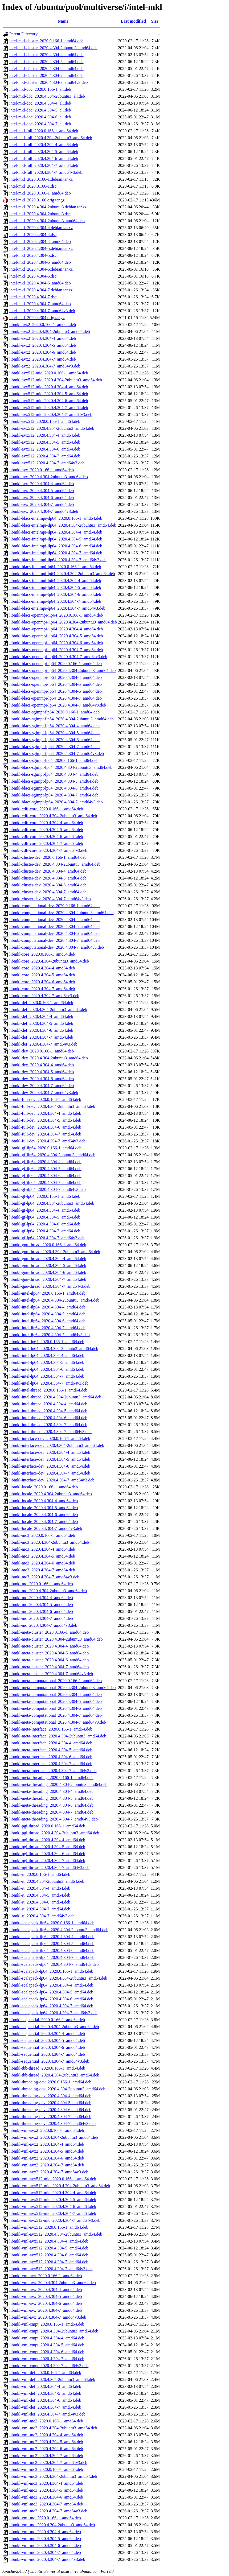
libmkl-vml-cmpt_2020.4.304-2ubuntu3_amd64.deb (53, 2331)
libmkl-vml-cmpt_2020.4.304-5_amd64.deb (46, 2345)
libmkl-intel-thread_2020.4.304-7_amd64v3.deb (50, 1431)
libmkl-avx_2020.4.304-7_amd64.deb (41, 504)
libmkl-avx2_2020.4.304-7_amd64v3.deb (44, 366)
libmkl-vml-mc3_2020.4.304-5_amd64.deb (46, 2490)
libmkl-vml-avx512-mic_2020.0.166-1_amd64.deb (52, 2179)
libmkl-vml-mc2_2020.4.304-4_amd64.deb (46, 2435)
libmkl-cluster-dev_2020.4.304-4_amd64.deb (48, 871)
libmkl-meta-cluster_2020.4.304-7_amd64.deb (49, 1667)
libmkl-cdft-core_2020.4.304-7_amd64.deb (46, 843)
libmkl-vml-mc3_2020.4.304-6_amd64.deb (46, 2497)
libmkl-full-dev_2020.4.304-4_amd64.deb (45, 1113)
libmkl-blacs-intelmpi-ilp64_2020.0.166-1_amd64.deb (55, 518)
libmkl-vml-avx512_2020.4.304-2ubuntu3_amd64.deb (55, 2234)
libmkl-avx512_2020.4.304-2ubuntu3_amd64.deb (51, 428)
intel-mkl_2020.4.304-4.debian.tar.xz (41, 227)
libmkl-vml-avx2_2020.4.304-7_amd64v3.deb (48, 2172)
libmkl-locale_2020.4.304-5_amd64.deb (43, 1507)
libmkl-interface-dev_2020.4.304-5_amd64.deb (49, 1459)
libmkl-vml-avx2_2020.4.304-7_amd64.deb (46, 2165)
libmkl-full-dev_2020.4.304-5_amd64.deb (45, 1120)
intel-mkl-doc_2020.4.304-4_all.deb (40, 103)
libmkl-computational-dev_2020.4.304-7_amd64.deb (54, 940)
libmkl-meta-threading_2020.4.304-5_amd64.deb (51, 1798)
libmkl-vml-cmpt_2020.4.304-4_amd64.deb (46, 2338)
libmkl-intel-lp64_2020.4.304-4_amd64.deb (46, 1355)
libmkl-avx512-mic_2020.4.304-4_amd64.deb (48, 387)
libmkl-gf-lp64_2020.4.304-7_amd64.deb (44, 1231)
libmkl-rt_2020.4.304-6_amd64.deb (39, 1902)
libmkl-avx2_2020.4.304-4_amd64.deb (42, 338)
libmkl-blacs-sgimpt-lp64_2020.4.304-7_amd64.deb (54, 795)
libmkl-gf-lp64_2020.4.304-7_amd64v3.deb (46, 1238)
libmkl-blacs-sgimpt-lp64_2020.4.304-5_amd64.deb (54, 781)
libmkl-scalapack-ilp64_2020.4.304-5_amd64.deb (51, 1943)
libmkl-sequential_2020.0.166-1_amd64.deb (47, 2019)
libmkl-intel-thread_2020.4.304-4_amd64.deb (48, 1404)
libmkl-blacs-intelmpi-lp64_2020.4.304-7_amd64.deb (55, 601)
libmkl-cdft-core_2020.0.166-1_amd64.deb (46, 809)
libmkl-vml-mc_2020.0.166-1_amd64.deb (45, 2518)
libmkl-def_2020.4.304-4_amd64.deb (41, 1016)
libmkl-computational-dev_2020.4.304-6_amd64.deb (54, 933)
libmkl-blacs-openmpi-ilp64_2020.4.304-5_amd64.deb (56, 636)
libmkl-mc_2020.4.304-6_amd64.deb (41, 1611)
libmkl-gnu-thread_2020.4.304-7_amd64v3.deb (49, 1286)
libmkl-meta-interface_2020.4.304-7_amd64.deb (50, 1763)
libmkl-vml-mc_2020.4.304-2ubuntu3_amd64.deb (52, 2525)
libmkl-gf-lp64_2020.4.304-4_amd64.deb (44, 1210)
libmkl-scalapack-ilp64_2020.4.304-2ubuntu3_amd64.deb (58, 1929)
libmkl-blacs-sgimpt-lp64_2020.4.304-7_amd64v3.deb (56, 802)
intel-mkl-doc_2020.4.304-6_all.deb (40, 117)
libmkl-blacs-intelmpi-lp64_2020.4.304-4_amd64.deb (55, 580)
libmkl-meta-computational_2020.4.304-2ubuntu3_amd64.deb (62, 1687)
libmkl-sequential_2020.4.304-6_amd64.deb (47, 2047)
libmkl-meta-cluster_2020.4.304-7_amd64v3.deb (51, 1673)
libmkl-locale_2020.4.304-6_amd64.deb (43, 1514)
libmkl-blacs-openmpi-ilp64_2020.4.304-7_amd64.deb (56, 649)
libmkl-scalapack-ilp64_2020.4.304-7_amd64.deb (51, 1957)
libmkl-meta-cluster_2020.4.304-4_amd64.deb (49, 1646)
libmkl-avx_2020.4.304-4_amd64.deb (41, 483)
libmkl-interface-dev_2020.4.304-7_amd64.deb (49, 1473)
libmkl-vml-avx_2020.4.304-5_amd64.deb (45, 2296)
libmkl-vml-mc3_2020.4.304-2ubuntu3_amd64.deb (53, 2476)
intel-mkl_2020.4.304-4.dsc (32, 234)
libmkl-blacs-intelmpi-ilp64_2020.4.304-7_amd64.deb (55, 553)
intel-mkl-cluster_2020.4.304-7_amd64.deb (46, 75)
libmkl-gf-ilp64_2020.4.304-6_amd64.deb (45, 1175)
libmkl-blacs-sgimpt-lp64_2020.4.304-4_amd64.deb (54, 774)
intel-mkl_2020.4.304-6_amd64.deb (40, 283)
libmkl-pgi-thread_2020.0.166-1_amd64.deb (47, 1826)
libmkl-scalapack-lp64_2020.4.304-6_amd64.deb (51, 1999)
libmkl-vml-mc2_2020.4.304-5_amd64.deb (46, 2441)
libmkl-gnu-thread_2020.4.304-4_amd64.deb (47, 1258)
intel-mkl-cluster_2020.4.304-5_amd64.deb (46, 61)
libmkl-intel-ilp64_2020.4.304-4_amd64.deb (47, 1307)
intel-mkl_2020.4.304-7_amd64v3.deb (42, 310)
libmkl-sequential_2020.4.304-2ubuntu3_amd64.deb (54, 2026)
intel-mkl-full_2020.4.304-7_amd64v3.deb (45, 172)
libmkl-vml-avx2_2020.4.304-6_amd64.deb (46, 2158)
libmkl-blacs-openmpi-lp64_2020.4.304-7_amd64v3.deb (57, 705)
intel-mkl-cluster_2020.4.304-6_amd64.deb (46, 68)
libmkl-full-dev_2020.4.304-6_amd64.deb (45, 1127)
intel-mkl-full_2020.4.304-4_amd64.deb (43, 144)
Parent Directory (23, 34)
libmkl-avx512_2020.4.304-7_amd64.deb (44, 456)
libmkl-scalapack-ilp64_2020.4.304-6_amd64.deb (51, 1950)
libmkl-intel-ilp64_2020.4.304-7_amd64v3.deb (49, 1334)
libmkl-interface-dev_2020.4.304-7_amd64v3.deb (51, 1480)
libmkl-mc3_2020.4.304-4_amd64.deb (42, 1549)
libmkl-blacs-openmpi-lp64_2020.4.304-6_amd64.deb (55, 691)
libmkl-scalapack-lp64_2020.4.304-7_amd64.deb (51, 2006)
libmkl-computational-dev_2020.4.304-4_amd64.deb (54, 919)
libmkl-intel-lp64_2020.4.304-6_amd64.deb (46, 1369)
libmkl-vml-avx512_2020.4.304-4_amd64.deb (48, 2241)
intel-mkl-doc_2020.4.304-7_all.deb (40, 124)
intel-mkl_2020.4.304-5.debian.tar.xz (41, 248)
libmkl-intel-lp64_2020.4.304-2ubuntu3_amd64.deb (53, 1348)
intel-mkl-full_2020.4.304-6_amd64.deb (43, 158)
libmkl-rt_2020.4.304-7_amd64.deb (39, 1909)
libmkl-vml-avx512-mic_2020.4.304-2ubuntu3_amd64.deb (59, 2185)
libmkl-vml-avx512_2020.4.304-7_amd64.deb (48, 2262)
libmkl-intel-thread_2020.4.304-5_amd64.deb (48, 1411)
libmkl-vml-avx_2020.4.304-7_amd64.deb (45, 2310)
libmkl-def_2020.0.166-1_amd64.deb (41, 1002)
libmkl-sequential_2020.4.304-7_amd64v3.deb (49, 2061)
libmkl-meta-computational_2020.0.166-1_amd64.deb (55, 1680)
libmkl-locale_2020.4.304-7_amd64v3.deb (45, 1528)
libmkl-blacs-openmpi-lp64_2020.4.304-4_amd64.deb (55, 677)
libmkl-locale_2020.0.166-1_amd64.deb (43, 1487)
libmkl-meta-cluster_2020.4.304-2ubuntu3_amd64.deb (56, 1639)
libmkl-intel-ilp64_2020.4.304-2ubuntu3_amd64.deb (54, 1300)
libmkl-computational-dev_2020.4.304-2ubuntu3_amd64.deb (61, 912)
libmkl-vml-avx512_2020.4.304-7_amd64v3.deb (50, 2269)
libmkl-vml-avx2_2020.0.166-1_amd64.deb (46, 2130)
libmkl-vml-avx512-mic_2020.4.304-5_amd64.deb (52, 2199)
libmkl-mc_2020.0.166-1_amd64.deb (41, 1584)
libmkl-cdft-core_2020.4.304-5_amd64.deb (46, 829)
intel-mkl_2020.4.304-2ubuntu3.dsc (40, 214)
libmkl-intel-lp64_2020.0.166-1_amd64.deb (46, 1341)
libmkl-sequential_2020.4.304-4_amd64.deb (47, 2033)
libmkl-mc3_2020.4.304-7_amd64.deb (42, 1570)
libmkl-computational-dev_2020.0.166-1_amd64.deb (54, 905)
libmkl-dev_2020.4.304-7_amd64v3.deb (43, 1092)
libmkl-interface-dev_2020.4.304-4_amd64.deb (49, 1452)
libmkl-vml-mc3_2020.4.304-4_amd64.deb (46, 2483)
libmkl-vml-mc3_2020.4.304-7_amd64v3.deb (48, 2511)
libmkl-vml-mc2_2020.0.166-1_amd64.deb (46, 2421)
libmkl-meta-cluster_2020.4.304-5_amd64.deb (49, 1653)
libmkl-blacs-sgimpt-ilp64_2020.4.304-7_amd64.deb (54, 746)
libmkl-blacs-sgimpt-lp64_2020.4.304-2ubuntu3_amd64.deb (60, 767)
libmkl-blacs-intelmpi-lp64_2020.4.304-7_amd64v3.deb (57, 608)
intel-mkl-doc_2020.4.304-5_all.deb (40, 110)
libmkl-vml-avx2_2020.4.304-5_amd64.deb (46, 2151)
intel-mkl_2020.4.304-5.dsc (32, 255)
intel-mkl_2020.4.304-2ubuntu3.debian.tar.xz (48, 207)
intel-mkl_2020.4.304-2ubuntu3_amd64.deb (47, 220)
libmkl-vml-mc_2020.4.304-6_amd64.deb (45, 2545)
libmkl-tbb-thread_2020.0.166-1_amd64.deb (47, 2068)
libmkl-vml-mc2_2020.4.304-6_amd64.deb (46, 2448)
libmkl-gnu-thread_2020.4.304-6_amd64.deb (47, 1272)
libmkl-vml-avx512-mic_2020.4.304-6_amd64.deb (52, 2206)
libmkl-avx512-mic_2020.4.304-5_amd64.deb (48, 393)
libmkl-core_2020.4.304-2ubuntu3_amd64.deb (49, 961)
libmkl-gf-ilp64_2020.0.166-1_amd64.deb (45, 1148)
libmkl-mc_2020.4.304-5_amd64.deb (41, 1604)
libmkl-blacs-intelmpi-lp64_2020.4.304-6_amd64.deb (55, 594)
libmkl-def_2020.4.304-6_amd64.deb (41, 1030)
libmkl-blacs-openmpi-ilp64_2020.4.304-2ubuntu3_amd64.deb (63, 622)
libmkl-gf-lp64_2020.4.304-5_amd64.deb (44, 1217)
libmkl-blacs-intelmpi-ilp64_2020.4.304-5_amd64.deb (55, 539)
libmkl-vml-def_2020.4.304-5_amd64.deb (45, 2393)
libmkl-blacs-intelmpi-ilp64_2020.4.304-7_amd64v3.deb (58, 560)
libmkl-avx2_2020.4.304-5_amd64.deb (42, 345)
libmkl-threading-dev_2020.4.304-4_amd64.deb (50, 2096)
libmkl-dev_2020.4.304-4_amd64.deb (41, 1065)
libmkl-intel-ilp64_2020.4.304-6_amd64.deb (47, 1321)
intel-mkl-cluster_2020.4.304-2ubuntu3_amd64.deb (53, 48)
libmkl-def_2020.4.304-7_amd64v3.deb (43, 1044)
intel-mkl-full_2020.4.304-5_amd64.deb (43, 151)
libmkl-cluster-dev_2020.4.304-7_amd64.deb (48, 892)
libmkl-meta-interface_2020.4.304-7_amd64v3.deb (52, 1770)
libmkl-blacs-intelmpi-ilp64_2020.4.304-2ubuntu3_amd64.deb (62, 525)
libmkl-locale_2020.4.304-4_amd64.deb (43, 1500)
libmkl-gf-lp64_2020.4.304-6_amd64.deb (44, 1224)
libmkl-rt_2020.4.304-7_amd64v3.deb (42, 1916)
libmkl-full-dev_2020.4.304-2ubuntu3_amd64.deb (52, 1106)
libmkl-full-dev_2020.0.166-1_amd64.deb (45, 1099)
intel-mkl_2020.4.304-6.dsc (32, 276)
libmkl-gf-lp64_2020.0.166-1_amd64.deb (44, 1196)
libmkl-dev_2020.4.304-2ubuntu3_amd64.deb (48, 1058)
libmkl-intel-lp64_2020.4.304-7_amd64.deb (46, 1376)
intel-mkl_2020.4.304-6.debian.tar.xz (41, 269)
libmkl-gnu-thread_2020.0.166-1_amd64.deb (47, 1244)
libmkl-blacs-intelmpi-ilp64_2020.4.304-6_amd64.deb (55, 546)
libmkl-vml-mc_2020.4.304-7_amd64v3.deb (47, 2559)
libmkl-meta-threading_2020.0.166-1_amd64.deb (51, 1777)
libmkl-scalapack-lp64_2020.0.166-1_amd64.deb (51, 1971)
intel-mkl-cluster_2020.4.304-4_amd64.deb (46, 54)
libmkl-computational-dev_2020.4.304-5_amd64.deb (54, 926)
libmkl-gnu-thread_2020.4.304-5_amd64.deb (47, 1265)
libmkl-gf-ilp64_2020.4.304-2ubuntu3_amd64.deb (52, 1155)
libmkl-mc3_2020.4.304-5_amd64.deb (42, 1556)
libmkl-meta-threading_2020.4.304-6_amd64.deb (51, 1805)
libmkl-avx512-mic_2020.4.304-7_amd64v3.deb (50, 414)
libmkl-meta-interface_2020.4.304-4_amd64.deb (50, 1743)
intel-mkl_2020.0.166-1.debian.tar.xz (41, 179)
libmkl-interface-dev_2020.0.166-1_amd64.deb (49, 1438)
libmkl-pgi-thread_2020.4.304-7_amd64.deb (47, 1860)
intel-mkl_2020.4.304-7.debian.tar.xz (41, 290)
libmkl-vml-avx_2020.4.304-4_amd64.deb (45, 2289)
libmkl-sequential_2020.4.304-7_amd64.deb (47, 2054)
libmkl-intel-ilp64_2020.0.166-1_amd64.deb (47, 1293)
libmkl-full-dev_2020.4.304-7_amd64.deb (45, 1134)
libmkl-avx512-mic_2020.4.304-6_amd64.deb (48, 400)
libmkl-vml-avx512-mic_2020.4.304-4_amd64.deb (52, 2192)
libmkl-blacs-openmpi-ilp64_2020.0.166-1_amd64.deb (56, 615)
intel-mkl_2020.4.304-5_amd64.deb (40, 262)
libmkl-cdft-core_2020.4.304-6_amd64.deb (46, 836)
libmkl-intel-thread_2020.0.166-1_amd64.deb (48, 1390)
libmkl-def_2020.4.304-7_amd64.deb (41, 1037)
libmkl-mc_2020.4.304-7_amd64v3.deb (43, 1625)
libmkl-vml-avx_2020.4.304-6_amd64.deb (45, 2303)
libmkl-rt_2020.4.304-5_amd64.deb (39, 1895)
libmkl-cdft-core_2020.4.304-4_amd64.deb (46, 822)
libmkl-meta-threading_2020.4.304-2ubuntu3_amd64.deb (58, 1784)
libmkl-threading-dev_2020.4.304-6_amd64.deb (50, 2109)
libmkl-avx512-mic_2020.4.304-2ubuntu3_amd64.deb (55, 380)
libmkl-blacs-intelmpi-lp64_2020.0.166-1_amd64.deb (55, 566)
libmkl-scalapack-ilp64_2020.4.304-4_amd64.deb (51, 1936)
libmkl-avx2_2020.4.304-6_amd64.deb (42, 352)
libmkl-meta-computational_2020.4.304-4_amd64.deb (55, 1694)
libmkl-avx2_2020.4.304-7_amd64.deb (42, 359)
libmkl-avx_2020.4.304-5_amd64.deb (41, 490)
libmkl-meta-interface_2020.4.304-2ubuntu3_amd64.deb (57, 1736)
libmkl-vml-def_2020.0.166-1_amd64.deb (45, 2372)
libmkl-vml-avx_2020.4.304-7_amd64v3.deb (47, 2317)
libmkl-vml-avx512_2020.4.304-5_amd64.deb (48, 2248)
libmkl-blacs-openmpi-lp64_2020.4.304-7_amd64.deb (55, 698)
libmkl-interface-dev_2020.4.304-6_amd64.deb (49, 1466)
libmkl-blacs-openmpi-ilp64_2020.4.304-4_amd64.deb (56, 629)
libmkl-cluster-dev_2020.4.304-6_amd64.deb (48, 885)
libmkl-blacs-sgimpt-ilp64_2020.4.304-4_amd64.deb (54, 726)
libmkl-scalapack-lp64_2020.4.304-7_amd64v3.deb (53, 2013)
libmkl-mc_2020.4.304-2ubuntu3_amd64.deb (48, 1590)
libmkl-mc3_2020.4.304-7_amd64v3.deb (44, 1577)
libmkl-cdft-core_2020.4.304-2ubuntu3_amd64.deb (53, 816)
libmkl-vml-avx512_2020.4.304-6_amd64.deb (48, 2255)
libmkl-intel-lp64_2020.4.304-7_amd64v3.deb (48, 1383)
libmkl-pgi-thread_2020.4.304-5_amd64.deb (47, 1846)
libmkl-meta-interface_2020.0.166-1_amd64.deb (50, 1729)
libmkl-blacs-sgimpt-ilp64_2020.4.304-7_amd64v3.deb (56, 753)
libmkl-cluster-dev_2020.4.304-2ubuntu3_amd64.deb (54, 864)
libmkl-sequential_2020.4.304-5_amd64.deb (47, 2040)
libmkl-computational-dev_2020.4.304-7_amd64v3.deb (56, 947)
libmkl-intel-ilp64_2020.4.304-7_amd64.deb (47, 1328)
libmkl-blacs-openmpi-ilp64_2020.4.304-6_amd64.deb (56, 643)
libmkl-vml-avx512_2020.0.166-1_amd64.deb (48, 2227)
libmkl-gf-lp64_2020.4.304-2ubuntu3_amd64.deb (51, 1203)
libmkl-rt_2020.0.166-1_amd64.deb (39, 1874)
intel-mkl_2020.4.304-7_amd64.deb (40, 304)
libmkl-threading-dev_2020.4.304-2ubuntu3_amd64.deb (57, 2089)
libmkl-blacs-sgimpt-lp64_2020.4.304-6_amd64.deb (54, 788)
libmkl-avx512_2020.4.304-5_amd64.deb (44, 442)
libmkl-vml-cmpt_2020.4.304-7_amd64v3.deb (48, 2365)
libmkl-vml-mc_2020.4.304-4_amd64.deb (45, 2531)
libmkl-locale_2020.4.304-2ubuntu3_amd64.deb (50, 1494)
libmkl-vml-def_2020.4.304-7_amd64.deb (45, 2407)
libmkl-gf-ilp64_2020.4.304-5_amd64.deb (45, 1168)
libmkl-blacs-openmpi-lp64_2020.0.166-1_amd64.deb (55, 663)
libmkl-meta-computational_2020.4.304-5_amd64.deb (55, 1701)
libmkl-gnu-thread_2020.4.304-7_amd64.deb (47, 1279)
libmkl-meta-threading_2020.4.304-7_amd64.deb (51, 1812)
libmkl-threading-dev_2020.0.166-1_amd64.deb (50, 2082)
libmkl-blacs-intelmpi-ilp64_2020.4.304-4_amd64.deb (55, 532)
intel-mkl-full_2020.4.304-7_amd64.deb (43, 165)
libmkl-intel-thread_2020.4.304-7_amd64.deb (48, 1424)
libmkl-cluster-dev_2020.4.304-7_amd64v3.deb (50, 899)
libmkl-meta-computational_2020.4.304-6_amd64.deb (55, 1708)
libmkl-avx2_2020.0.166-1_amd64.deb (42, 324)
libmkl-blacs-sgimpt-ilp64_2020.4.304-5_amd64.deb (54, 732)
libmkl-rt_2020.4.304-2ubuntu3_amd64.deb (46, 1881)
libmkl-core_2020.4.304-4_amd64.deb (42, 968)
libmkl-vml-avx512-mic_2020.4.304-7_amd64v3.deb (54, 2220)
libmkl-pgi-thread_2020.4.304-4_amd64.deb (47, 1840)
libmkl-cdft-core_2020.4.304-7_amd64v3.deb (48, 850)
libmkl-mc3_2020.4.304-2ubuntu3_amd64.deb (49, 1542)
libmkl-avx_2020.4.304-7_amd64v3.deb (43, 511)
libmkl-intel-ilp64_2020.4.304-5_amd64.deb (47, 1314)
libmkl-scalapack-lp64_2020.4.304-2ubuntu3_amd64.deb (58, 1978)
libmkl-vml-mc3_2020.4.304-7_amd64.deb (46, 2504)
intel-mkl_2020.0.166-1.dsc (32, 186)
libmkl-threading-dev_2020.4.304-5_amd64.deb (50, 2102)
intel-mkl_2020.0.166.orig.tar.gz (37, 200)
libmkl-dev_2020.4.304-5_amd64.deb (41, 1072)
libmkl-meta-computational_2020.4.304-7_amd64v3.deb (57, 1722)
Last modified (133, 21)
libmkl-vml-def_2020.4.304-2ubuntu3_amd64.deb (52, 2379)
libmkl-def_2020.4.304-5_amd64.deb (41, 1023)
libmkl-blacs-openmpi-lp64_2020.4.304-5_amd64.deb (55, 684)
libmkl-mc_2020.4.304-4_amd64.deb (41, 1597)
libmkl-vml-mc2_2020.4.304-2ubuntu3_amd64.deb (53, 2428)
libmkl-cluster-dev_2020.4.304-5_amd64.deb (48, 878)
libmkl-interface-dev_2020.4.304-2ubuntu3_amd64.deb (56, 1445)
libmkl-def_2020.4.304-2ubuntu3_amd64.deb (48, 1009)
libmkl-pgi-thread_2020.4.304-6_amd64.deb (47, 1853)
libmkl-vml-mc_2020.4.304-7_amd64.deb (45, 2552)
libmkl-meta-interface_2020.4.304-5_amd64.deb (50, 1750)
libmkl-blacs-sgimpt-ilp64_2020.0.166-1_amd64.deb (54, 712)
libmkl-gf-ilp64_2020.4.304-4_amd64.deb (45, 1161)
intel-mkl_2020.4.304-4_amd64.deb (40, 241)
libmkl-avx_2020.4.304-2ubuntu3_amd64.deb (48, 476)
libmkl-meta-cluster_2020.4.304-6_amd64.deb (49, 1660)
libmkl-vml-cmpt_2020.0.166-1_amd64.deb (46, 2324)
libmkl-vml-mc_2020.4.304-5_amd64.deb (45, 2538)
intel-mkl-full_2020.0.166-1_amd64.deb (43, 131)
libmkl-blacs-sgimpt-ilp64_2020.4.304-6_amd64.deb (54, 739)
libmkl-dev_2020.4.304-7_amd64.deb (41, 1085)
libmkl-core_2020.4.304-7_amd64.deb (42, 988)
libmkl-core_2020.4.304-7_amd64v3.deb (44, 995)
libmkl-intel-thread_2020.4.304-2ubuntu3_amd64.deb (55, 1397)
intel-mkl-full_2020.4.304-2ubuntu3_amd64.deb (50, 137)
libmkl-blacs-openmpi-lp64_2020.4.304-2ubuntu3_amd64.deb (62, 670)
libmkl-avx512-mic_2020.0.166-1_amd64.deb (48, 373)
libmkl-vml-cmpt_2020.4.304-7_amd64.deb (46, 2358)
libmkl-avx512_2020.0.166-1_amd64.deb (44, 421)
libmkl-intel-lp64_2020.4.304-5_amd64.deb (46, 1362)
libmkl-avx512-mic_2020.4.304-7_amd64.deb (48, 407)
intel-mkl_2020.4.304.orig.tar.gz (37, 317)
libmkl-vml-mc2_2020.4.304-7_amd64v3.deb (48, 2462)
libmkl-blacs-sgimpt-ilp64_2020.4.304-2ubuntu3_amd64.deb (61, 719)
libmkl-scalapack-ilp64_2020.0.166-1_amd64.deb (51, 1923)
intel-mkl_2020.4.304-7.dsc (32, 297)
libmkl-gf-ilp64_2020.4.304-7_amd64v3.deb (47, 1189)
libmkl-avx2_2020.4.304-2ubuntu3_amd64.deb (49, 331)
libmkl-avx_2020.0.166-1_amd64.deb (41, 470)
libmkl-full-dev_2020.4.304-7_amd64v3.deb (47, 1141)
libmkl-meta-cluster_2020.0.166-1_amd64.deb (49, 1632)
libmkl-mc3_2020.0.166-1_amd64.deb (42, 1535)
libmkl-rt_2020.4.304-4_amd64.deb (39, 1888)
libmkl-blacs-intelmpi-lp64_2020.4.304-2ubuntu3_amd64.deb (62, 573)
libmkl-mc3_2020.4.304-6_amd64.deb (42, 1563)
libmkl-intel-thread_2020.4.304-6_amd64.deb (48, 1417)
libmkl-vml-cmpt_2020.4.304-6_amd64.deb (46, 2352)
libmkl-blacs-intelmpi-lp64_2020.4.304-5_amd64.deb (55, 587)
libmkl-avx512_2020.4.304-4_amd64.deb (44, 435)
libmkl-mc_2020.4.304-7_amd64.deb (41, 1618)
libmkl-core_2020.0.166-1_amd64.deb (42, 954)
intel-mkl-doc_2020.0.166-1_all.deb (40, 89)
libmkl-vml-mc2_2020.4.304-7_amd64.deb (46, 2455)
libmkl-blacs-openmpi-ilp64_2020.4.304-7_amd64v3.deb (58, 656)
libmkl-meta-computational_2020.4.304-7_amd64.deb (55, 1715)
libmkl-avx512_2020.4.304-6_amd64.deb (44, 449)
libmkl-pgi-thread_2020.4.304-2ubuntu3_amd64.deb (54, 1833)
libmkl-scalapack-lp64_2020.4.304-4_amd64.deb (51, 1985)
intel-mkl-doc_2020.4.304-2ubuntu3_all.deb (47, 96)
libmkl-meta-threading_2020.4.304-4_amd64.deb (51, 1791)
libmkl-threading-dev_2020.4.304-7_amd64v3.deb (52, 2123)
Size (154, 21)
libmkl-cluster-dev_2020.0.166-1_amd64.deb (48, 857)
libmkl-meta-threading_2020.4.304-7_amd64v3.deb (53, 1819)
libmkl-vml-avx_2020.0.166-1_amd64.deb (45, 2275)
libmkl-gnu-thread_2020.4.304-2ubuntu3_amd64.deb (54, 1251)
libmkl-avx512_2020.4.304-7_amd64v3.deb (46, 463)
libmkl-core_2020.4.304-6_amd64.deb (42, 982)
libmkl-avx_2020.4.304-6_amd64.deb (41, 497)
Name (63, 21)
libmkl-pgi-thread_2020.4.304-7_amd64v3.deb (49, 1867)
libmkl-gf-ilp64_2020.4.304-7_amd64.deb (45, 1182)
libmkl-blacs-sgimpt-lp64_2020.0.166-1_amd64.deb (54, 760)
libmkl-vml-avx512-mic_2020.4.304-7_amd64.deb (52, 2213)
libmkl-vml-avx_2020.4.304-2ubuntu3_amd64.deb (52, 2282)
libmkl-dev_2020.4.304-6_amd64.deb (41, 1078)
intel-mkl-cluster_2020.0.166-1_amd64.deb (46, 41)
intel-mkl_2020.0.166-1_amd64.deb (40, 193)
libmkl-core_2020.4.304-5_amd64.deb (42, 975)
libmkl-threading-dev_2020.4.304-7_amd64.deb (50, 2116)
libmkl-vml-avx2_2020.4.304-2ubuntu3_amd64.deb (53, 2137)
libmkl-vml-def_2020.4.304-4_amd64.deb (45, 2386)
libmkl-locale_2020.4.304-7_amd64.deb (43, 1521)
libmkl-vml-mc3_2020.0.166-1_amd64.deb (46, 2469)
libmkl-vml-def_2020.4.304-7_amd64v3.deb (47, 2414)
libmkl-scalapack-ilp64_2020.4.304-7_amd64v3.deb (54, 1964)
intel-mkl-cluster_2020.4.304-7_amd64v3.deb (48, 82)
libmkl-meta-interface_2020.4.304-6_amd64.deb (50, 1757)
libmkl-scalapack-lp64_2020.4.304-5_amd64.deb (51, 1992)
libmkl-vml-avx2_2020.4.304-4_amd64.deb (46, 2144)
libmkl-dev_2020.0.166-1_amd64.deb (41, 1051)
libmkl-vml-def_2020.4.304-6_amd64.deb (45, 2400)
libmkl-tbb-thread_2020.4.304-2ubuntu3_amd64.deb (54, 2075)
